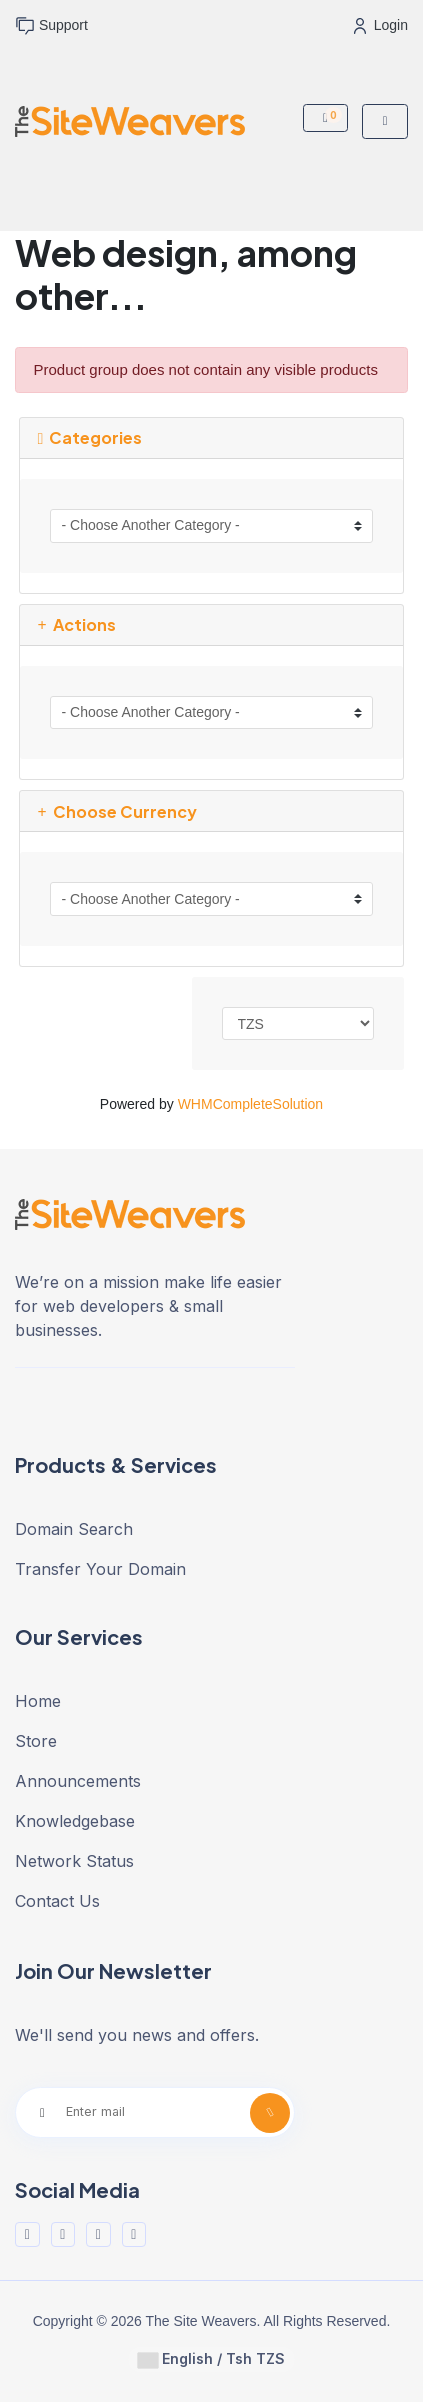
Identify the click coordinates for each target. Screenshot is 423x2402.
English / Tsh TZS (211, 2359)
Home (38, 1701)
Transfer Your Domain (100, 1569)
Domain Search (74, 1529)
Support (51, 26)
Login (381, 25)
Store (36, 1741)
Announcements (78, 1781)
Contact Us (57, 1901)
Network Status (74, 1861)
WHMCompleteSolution (251, 1104)
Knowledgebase (75, 1821)
